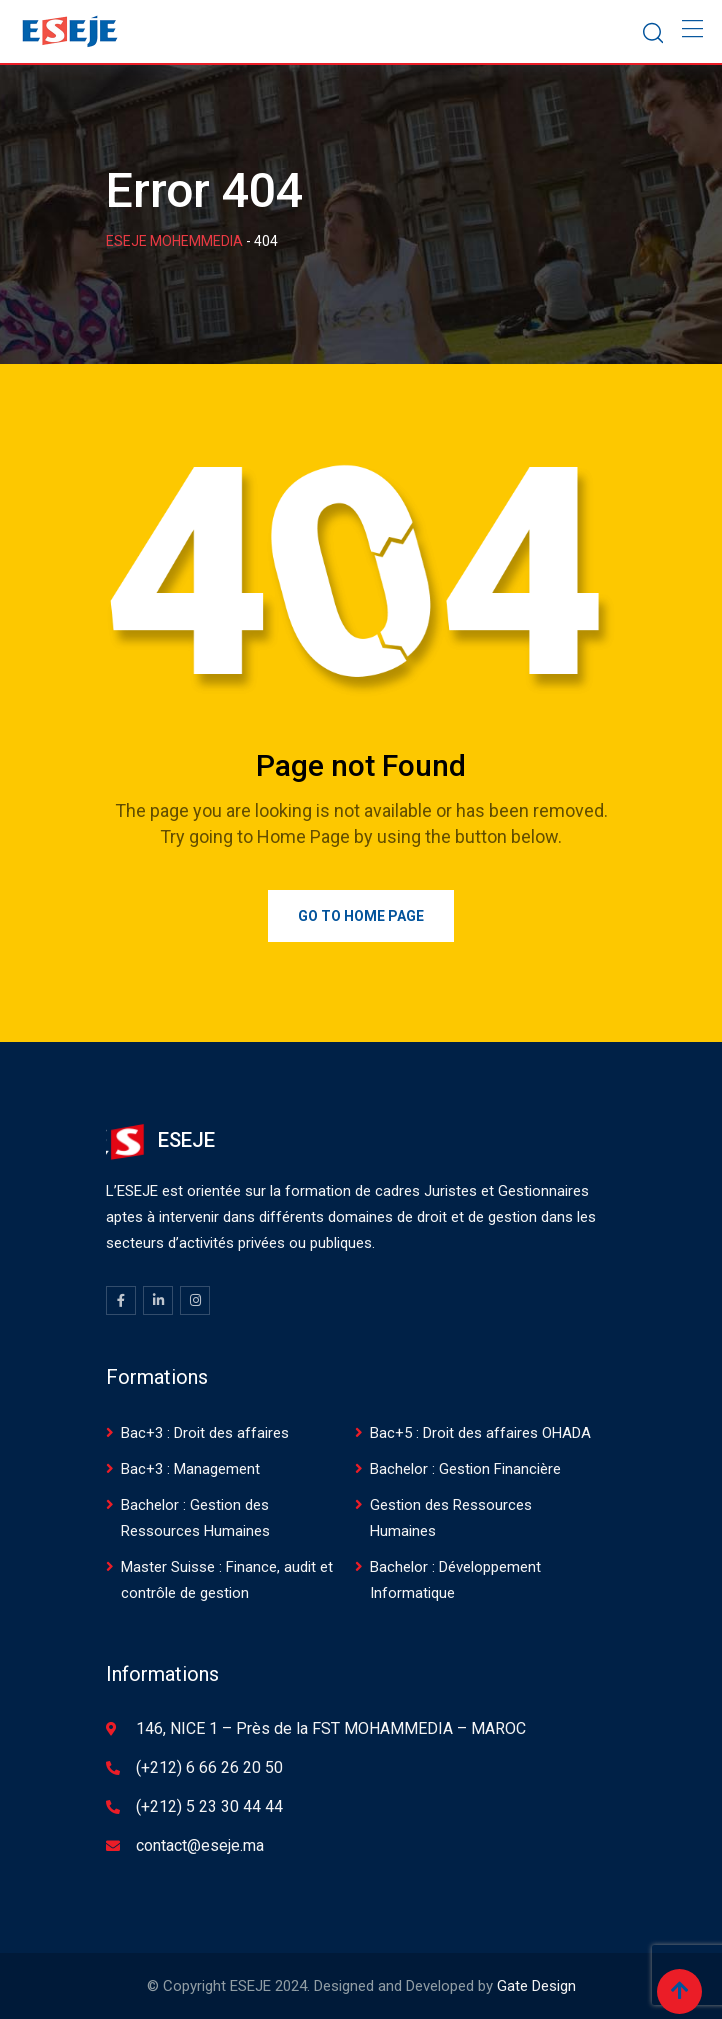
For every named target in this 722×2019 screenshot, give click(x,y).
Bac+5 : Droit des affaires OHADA (480, 1433)
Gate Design (536, 1986)
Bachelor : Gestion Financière (465, 1469)
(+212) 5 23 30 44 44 (209, 1806)
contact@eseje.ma (200, 1845)
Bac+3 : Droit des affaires (205, 1433)
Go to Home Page (361, 916)
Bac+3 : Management (190, 1469)
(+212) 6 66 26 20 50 (209, 1767)
